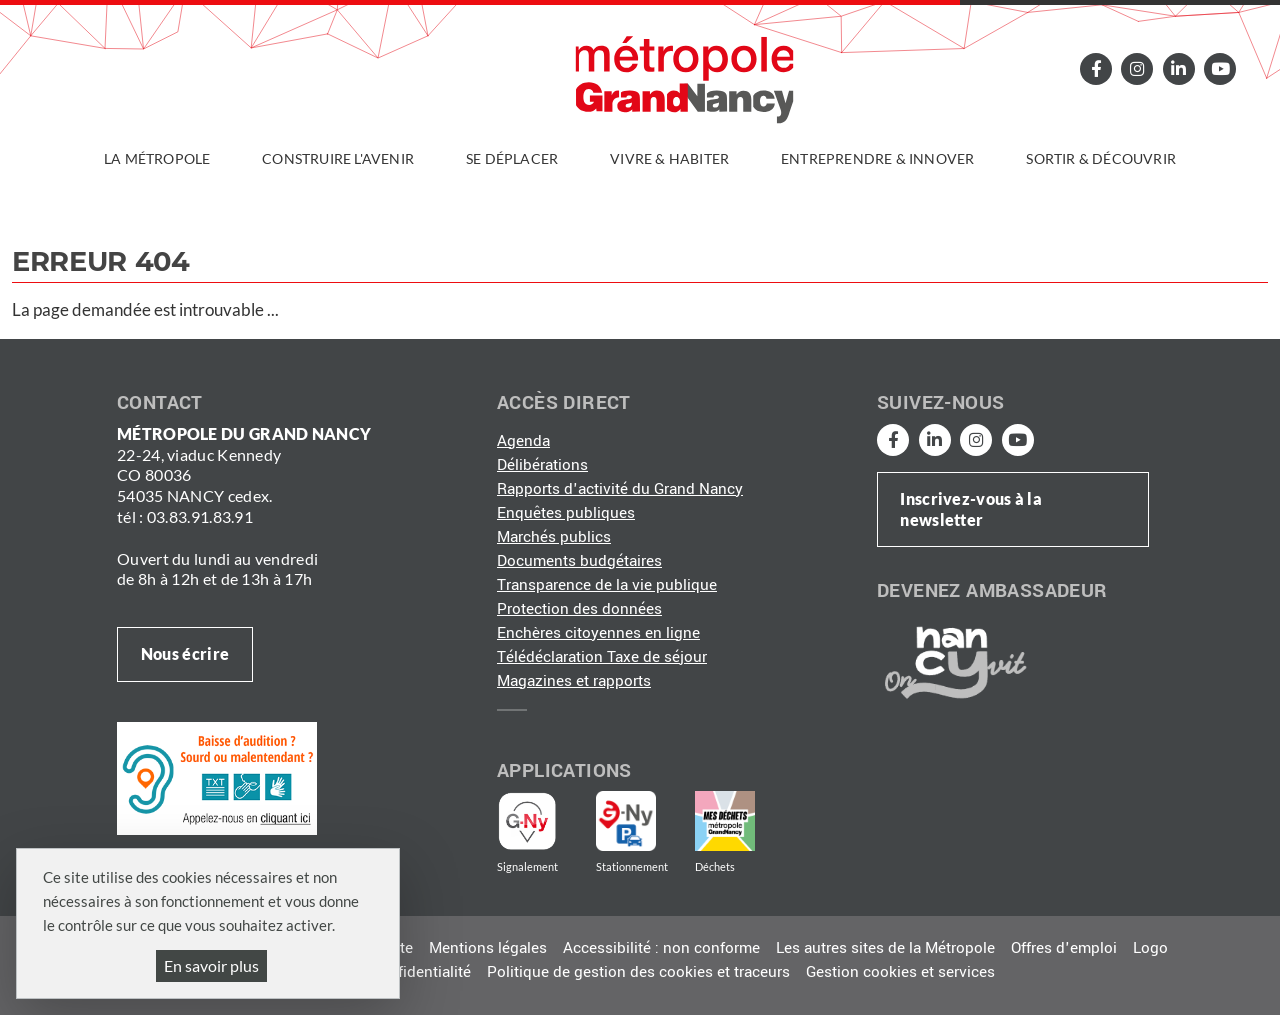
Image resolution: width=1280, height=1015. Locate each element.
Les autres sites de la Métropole (885, 948)
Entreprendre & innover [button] (877, 158)
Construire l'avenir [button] (338, 158)
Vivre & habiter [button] (669, 158)
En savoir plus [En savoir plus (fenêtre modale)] (211, 965)
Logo (1150, 948)
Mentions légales (488, 948)
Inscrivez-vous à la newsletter (971, 509)
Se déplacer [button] (512, 158)
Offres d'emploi (1064, 948)
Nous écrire (185, 653)
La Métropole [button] (157, 158)
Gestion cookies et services (900, 972)
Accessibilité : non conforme (661, 948)
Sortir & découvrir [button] (1101, 158)
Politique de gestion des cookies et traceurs (638, 972)
